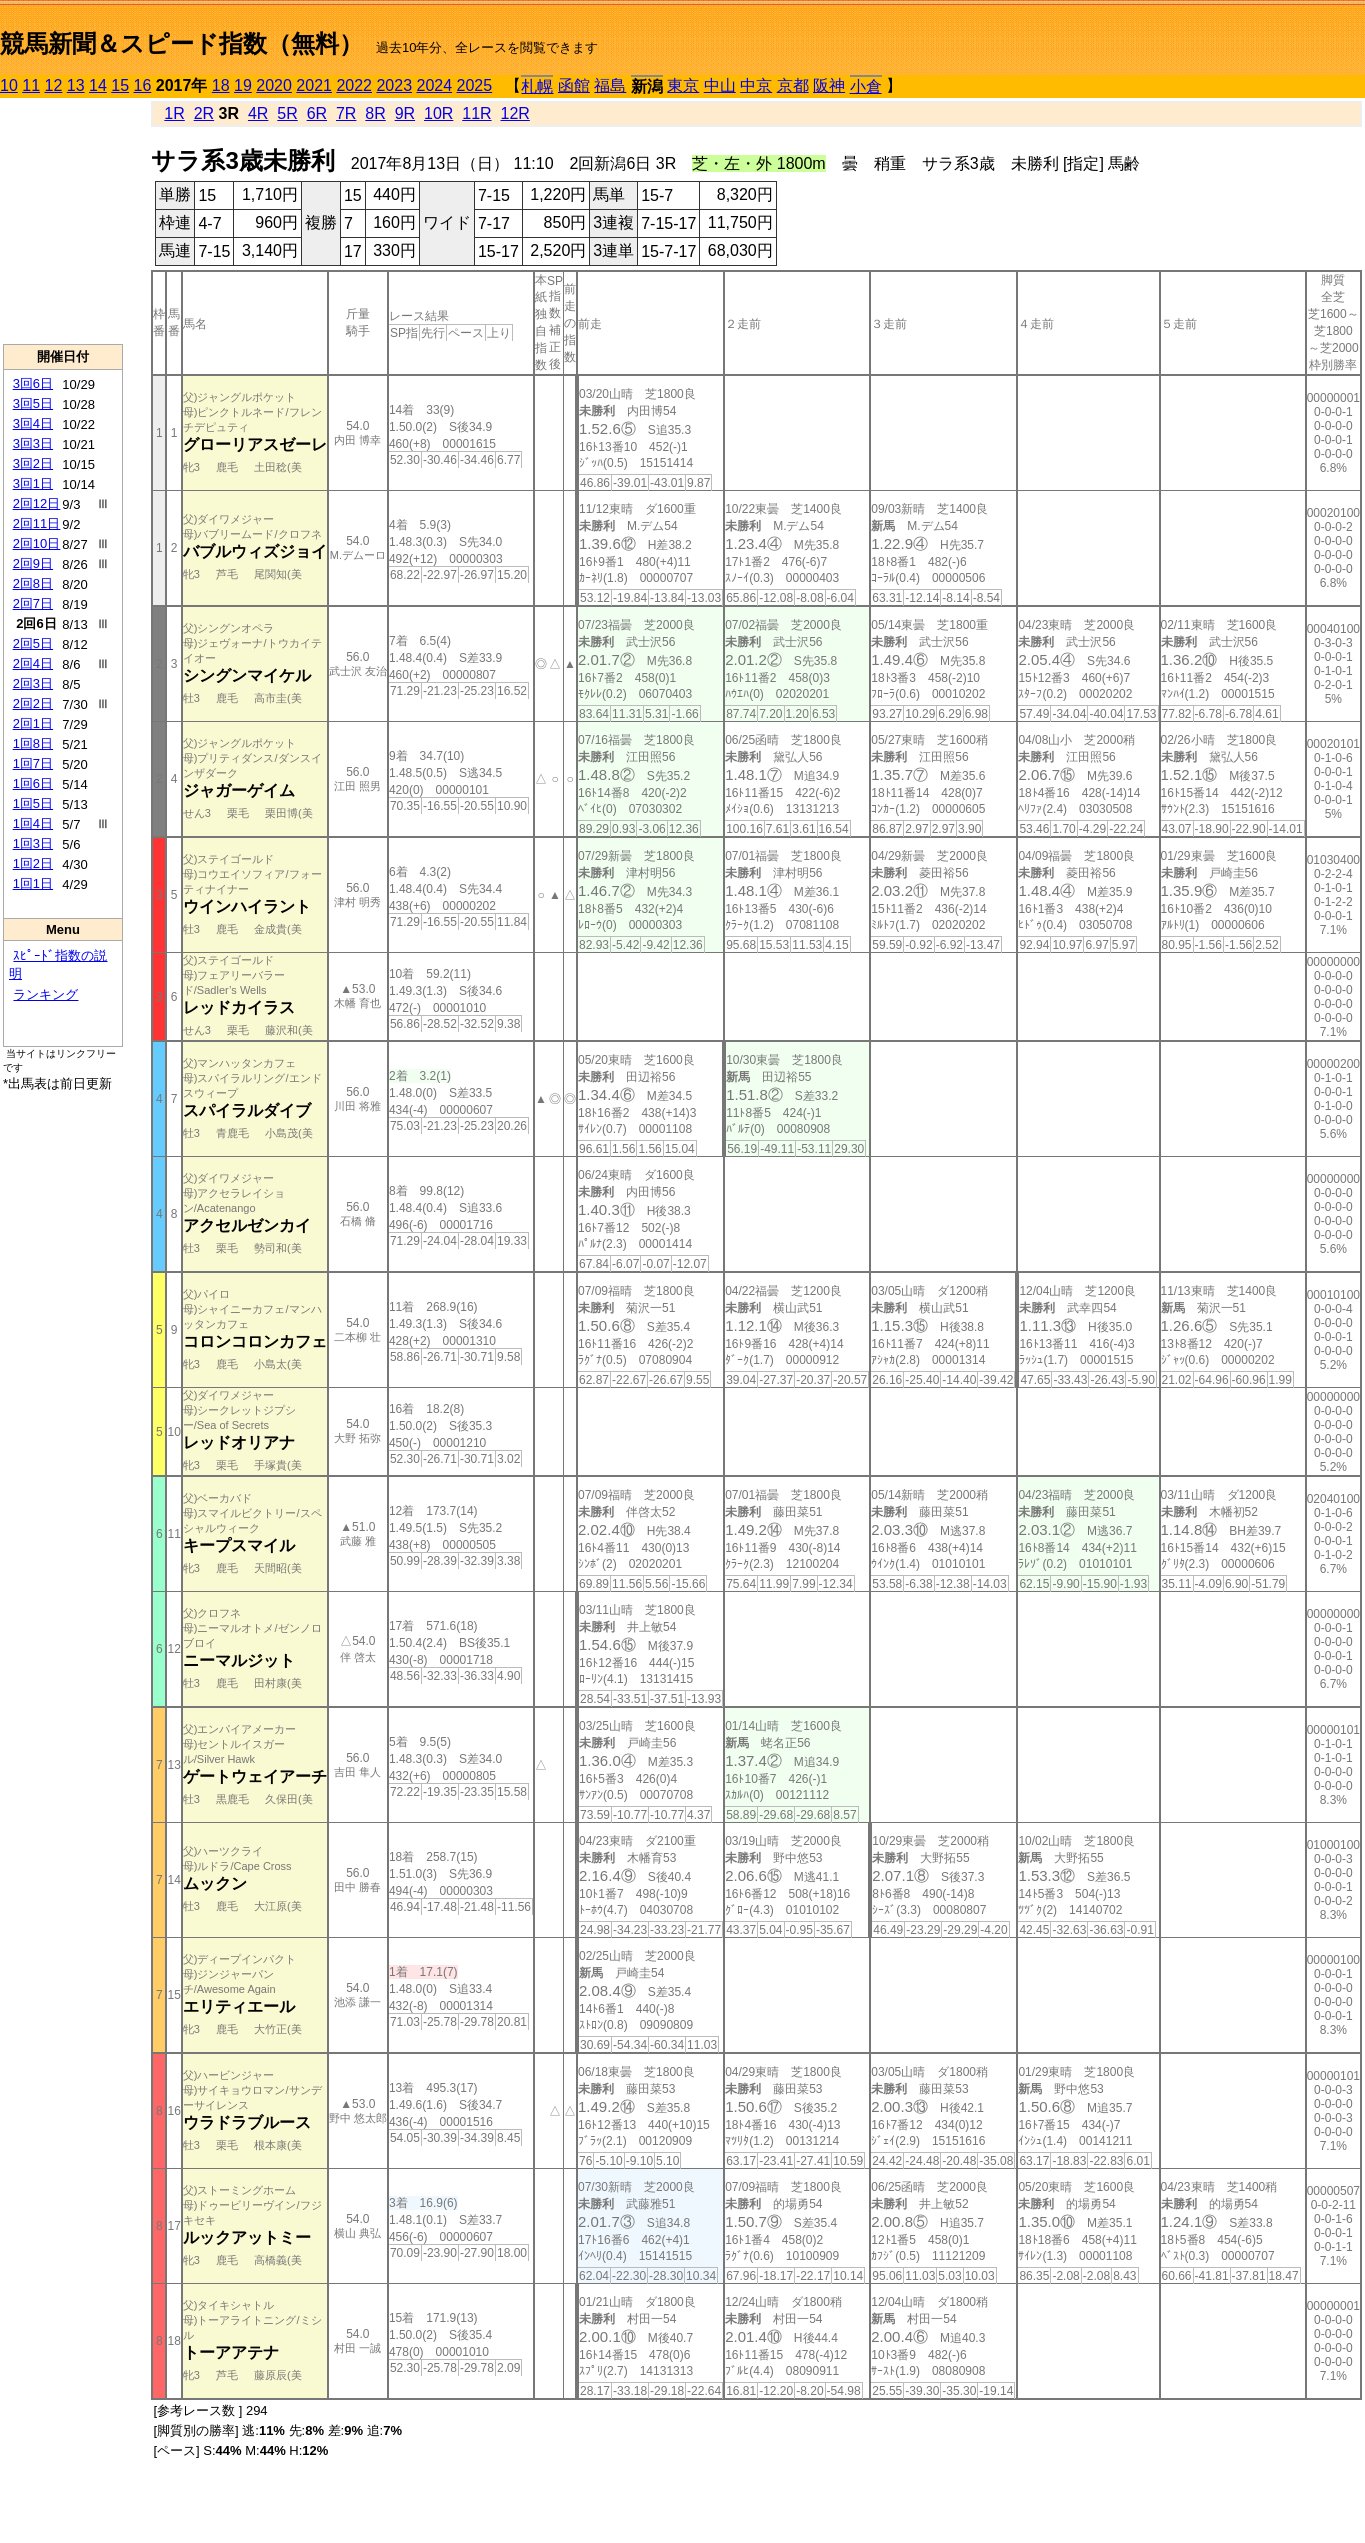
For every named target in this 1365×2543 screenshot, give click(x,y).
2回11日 (37, 523)
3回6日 (33, 383)
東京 (683, 85)
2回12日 (37, 503)
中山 (720, 85)
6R (317, 113)
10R (438, 113)
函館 (574, 85)
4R (258, 113)
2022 (354, 85)
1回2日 (33, 863)
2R (204, 113)
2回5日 (33, 643)
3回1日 (33, 483)
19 (243, 85)
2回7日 (33, 603)
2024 (434, 85)
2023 (394, 85)
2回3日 (33, 683)
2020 (274, 85)
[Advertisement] (63, 221)
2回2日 (33, 703)
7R (346, 113)
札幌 (537, 86)
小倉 (866, 86)
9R (405, 113)
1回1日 (33, 883)
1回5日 (33, 803)
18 (221, 85)
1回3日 (33, 843)
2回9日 (33, 563)
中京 (756, 85)
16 (143, 85)
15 (120, 85)
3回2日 (33, 463)
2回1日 (33, 723)
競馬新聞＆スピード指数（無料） (181, 43)
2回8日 (33, 583)
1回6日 (33, 783)
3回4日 (33, 423)
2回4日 (33, 663)
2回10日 (37, 543)
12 (54, 85)
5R (287, 113)
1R (174, 113)
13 (76, 85)
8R (375, 113)
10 (9, 85)
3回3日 (33, 443)
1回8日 (33, 743)
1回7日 (33, 763)
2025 (475, 85)
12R (515, 113)
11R (476, 113)
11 (31, 85)
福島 (610, 85)
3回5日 (33, 403)
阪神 (829, 85)
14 (98, 85)
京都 (793, 85)
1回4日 (33, 823)
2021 (314, 85)
